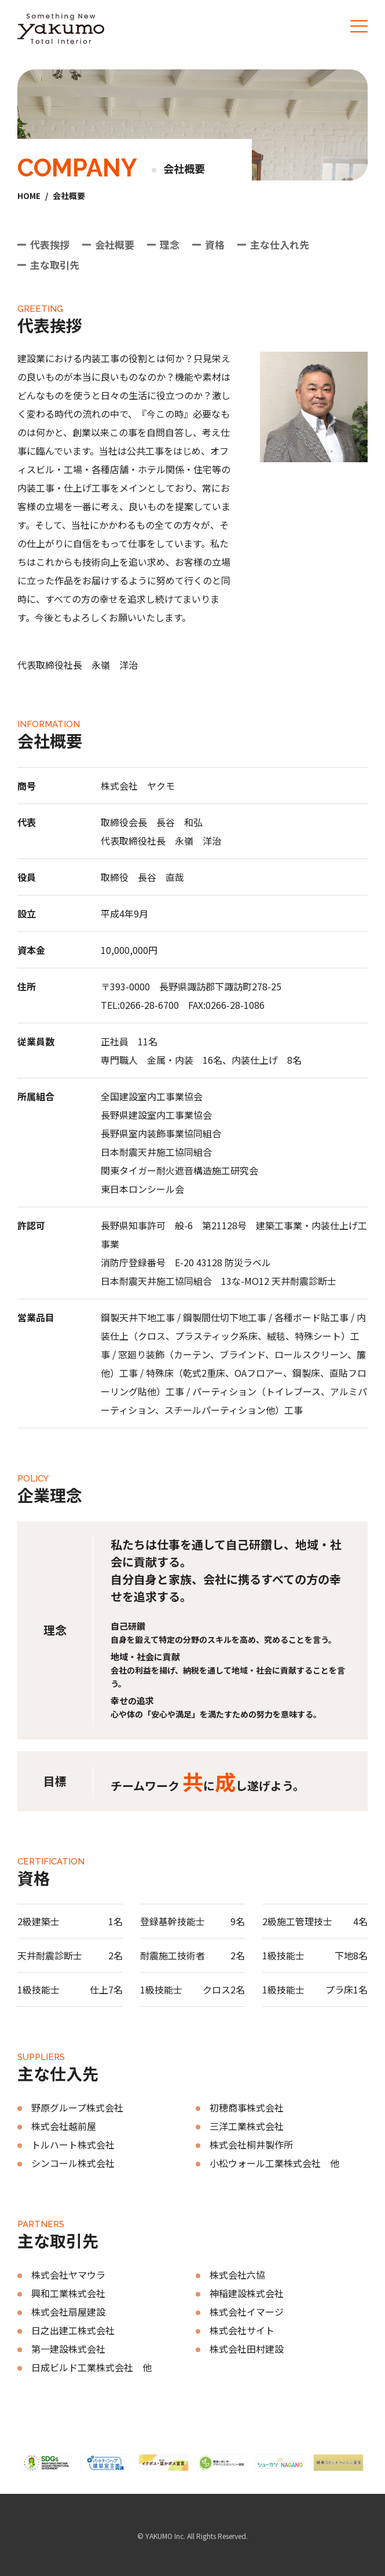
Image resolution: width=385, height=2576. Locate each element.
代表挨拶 (49, 244)
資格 (215, 244)
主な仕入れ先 (279, 244)
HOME (29, 195)
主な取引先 (54, 264)
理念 (169, 244)
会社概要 (114, 244)
